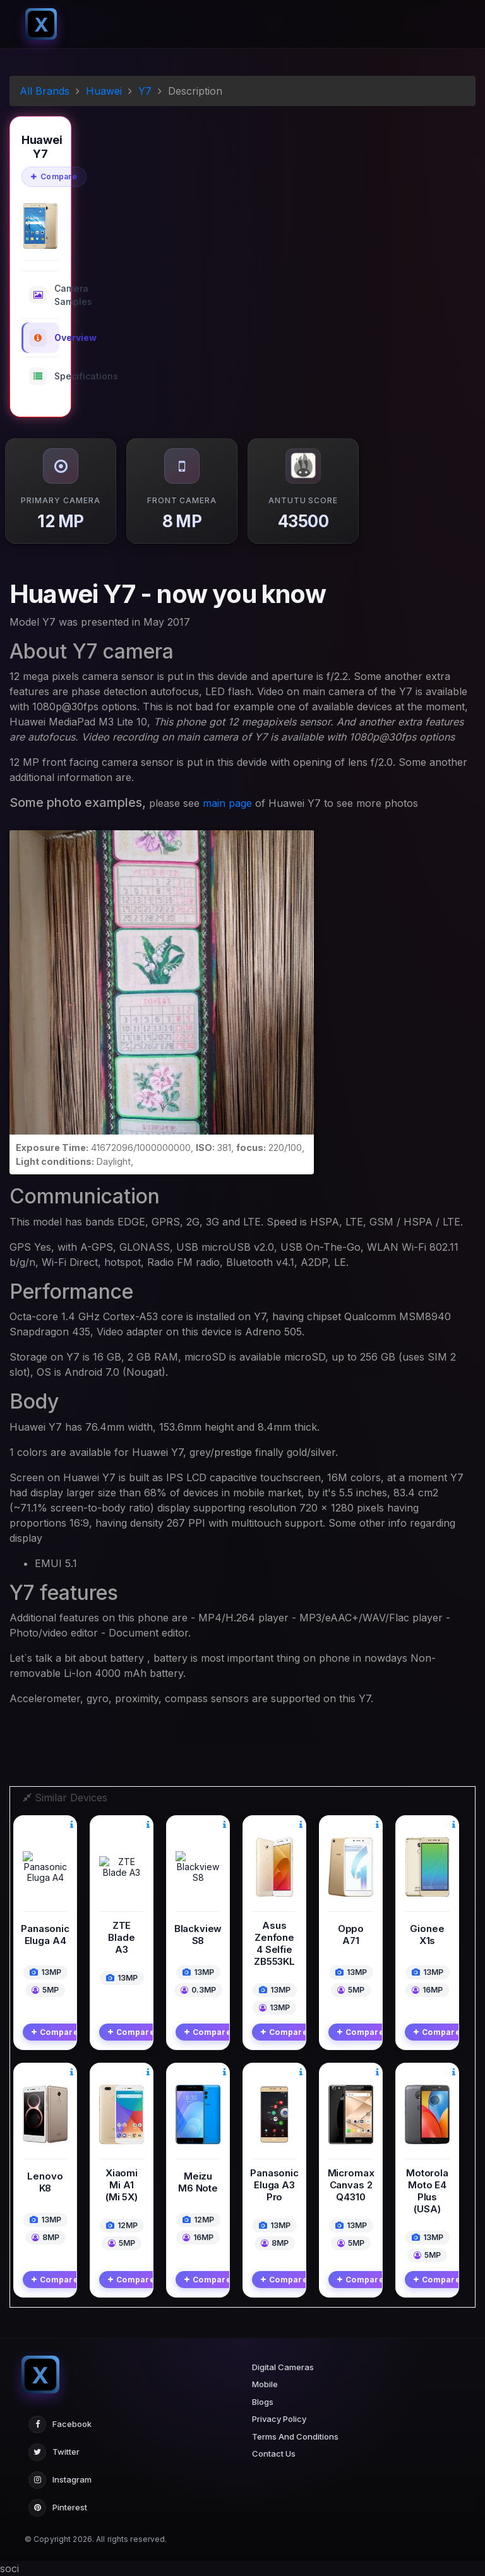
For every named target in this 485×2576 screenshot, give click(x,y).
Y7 (145, 91)
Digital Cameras (283, 2367)
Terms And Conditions (295, 2436)
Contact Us (274, 2453)
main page (227, 803)
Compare (54, 176)
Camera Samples (44, 295)
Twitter (54, 2452)
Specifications (44, 376)
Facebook (60, 2424)
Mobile (265, 2384)
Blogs (262, 2402)
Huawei (104, 91)
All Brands (44, 91)
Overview (44, 338)
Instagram (60, 2480)
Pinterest (57, 2508)
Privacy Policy (279, 2419)
